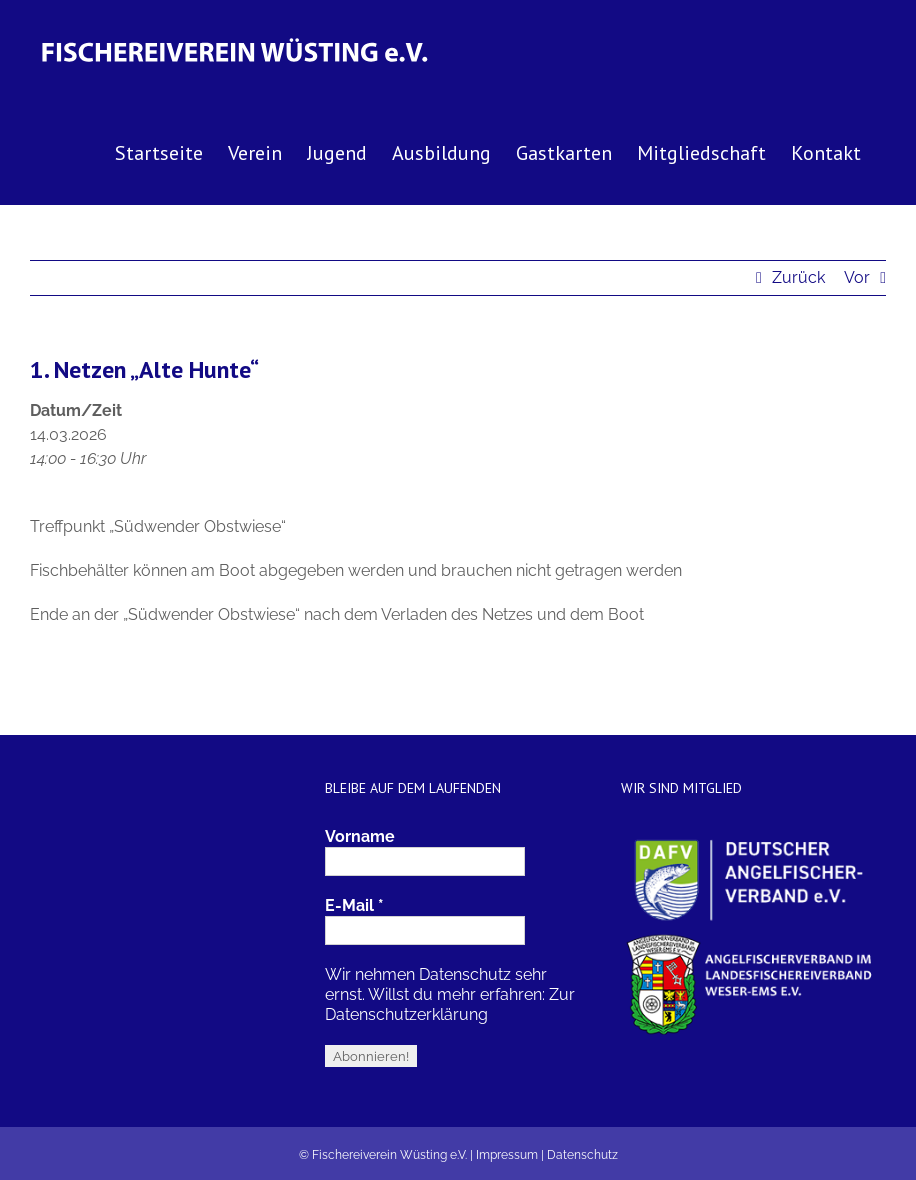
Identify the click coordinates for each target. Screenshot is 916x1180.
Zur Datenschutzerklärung (450, 1004)
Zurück (798, 277)
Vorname (360, 836)
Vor (857, 277)
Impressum (507, 1155)
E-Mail (354, 905)
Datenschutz (582, 1155)
